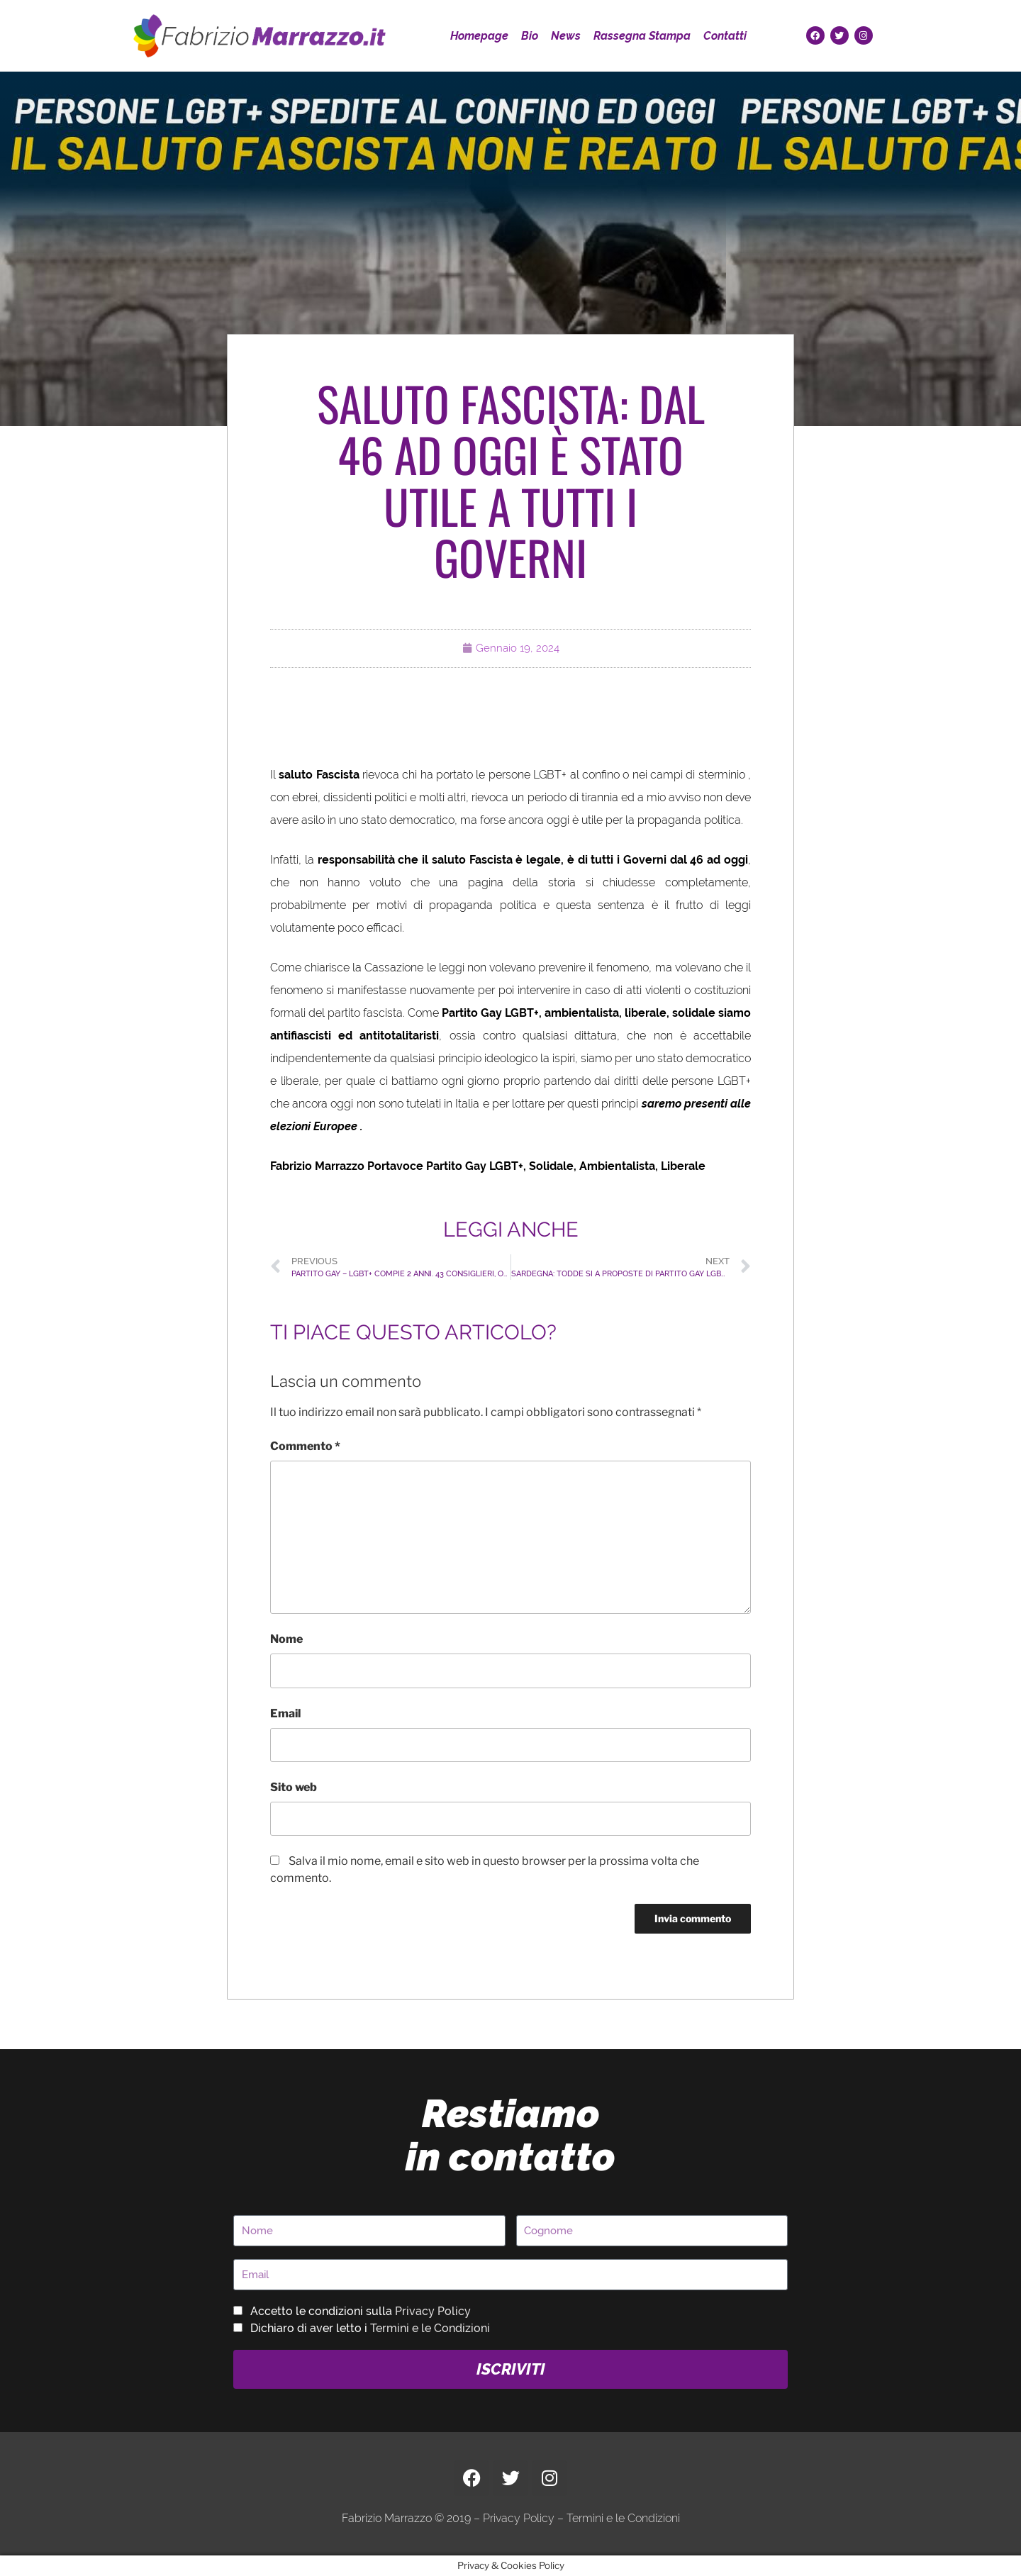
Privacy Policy (433, 2311)
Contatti (725, 36)
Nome (286, 1639)
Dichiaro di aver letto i (370, 2328)
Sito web (293, 1787)
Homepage (479, 36)
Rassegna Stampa (642, 36)
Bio (529, 36)
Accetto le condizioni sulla (360, 2311)
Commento (305, 1446)
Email (285, 1713)
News (566, 36)
